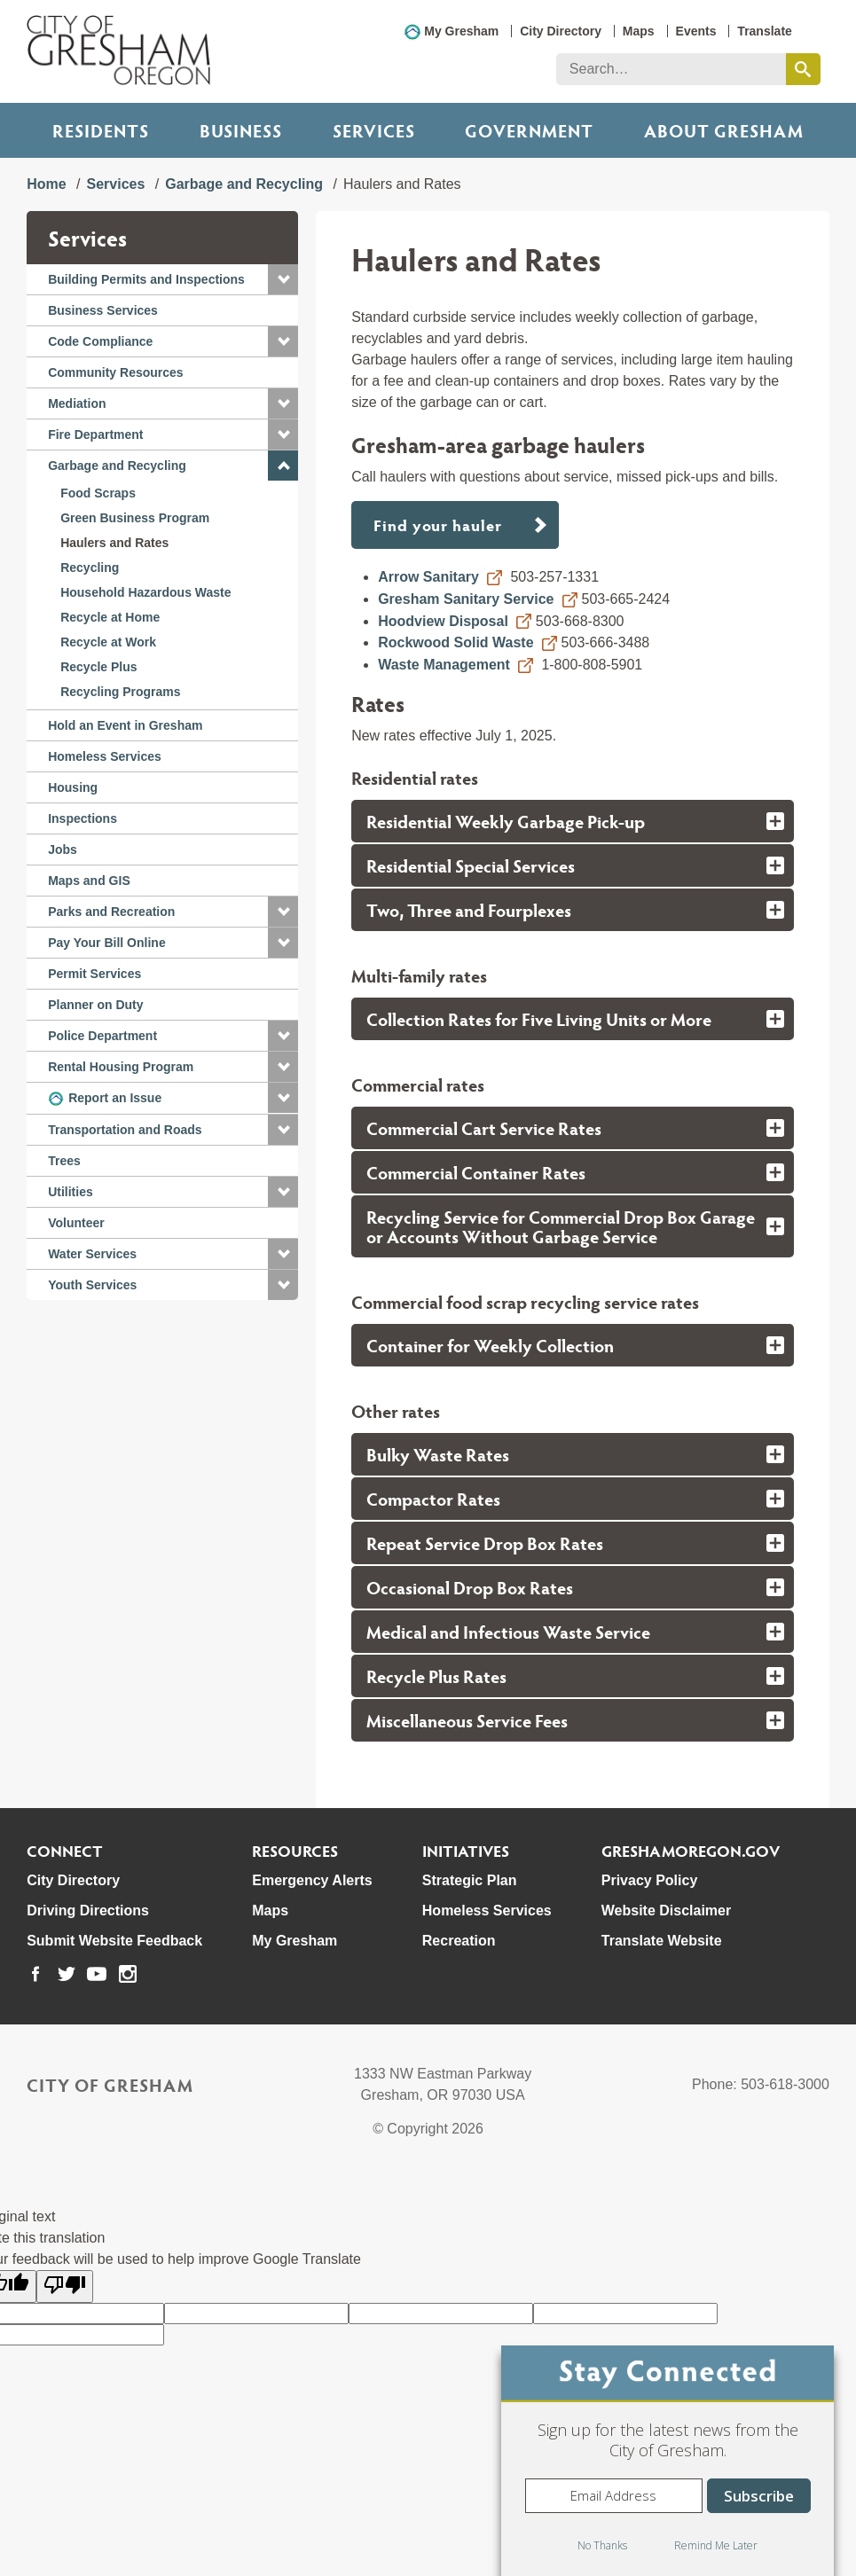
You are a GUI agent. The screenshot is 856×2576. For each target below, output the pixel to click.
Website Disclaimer (666, 1910)
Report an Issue (114, 1098)
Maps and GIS (89, 880)
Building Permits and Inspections (146, 279)
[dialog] (667, 2460)
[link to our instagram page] (127, 1974)
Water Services (92, 1254)
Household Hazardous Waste (145, 592)
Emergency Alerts (312, 1880)
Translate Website (661, 1940)
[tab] (572, 821)
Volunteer (76, 1223)
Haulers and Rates (114, 543)
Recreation (459, 1940)
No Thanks (602, 2545)
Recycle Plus (98, 667)
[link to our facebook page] (35, 1974)
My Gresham (461, 31)
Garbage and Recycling (244, 184)
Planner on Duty (95, 1005)
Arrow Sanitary (428, 576)
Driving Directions (88, 1910)
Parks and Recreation (111, 911)
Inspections (82, 818)
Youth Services (92, 1285)
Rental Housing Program (120, 1067)
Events (696, 31)
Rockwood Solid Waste (455, 642)
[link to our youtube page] (96, 1974)
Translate (764, 31)
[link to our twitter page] (66, 1974)
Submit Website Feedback (114, 1940)
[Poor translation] (64, 2286)
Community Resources (115, 372)
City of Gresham (110, 2084)
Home (46, 184)
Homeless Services (104, 756)
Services (374, 130)
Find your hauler (439, 524)
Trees (64, 1161)
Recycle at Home (110, 617)
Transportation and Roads (124, 1130)
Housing (73, 787)
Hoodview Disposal (443, 621)
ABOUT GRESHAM (724, 130)
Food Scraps (98, 493)
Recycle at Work (108, 642)
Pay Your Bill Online (107, 943)
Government (529, 130)
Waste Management (444, 664)
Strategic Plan (469, 1880)
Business (241, 130)
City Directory (560, 31)
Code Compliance (100, 341)
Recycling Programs (120, 692)
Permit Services (94, 974)
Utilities (70, 1192)
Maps (639, 31)
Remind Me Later (716, 2545)
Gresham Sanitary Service (466, 599)
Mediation (77, 403)
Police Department (102, 1036)
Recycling (89, 567)
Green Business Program (134, 518)
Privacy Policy (649, 1880)
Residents (100, 130)
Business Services (103, 310)
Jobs (62, 849)
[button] (283, 279)
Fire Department (95, 434)
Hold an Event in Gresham (125, 725)
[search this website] (803, 69)
